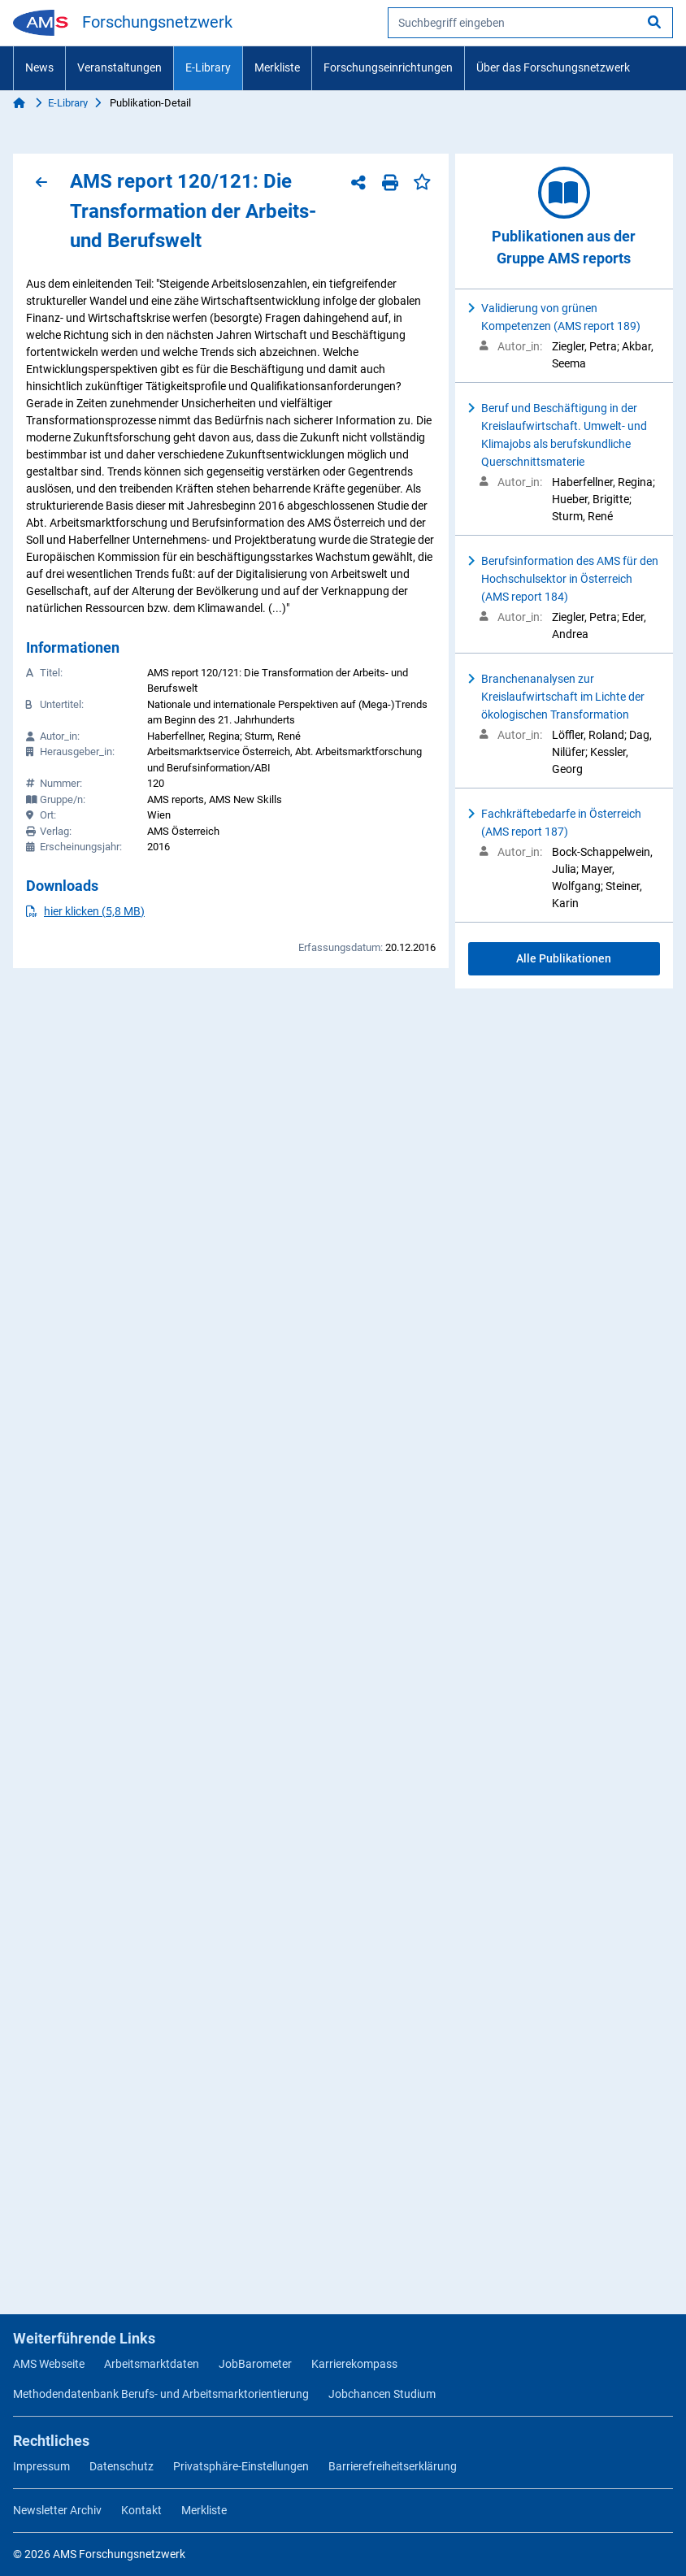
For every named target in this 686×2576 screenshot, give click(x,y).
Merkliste (277, 67)
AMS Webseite (49, 2363)
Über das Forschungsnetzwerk (553, 67)
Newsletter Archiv (57, 2510)
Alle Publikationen (563, 958)
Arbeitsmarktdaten (151, 2363)
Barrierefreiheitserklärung (392, 2466)
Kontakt (141, 2510)
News (39, 67)
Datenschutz (121, 2466)
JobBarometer (255, 2363)
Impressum (41, 2466)
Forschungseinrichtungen (388, 67)
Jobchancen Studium (382, 2393)
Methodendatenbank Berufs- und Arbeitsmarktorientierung (161, 2393)
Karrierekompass (354, 2363)
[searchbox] (530, 22)
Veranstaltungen (119, 67)
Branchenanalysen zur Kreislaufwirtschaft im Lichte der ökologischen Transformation (563, 696)
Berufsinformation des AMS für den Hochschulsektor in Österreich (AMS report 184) (569, 578)
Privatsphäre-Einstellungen (241, 2466)
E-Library (208, 67)
